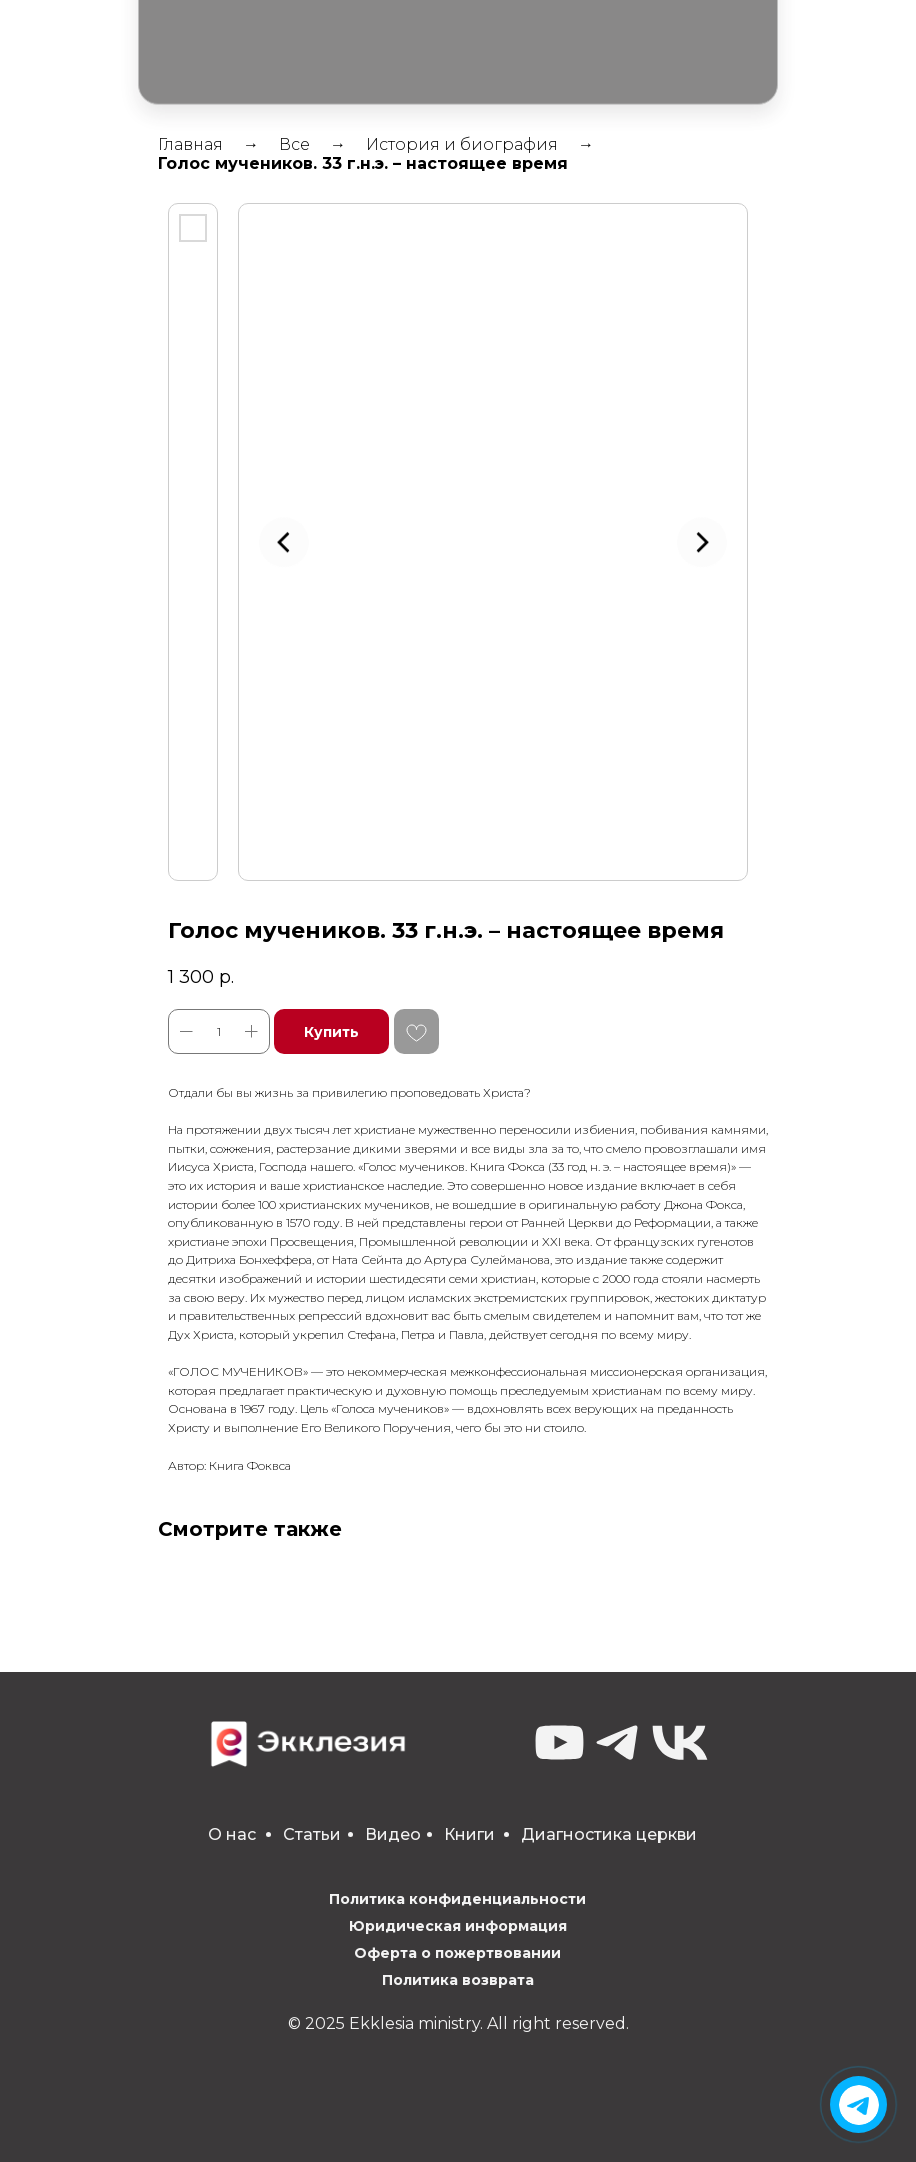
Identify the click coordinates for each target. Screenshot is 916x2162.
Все (294, 144)
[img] (859, 2105)
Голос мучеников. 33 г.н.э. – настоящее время (363, 163)
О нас (232, 1834)
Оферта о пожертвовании (457, 1953)
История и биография (462, 144)
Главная (190, 144)
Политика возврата (458, 1980)
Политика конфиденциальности (457, 1899)
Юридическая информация (458, 1926)
